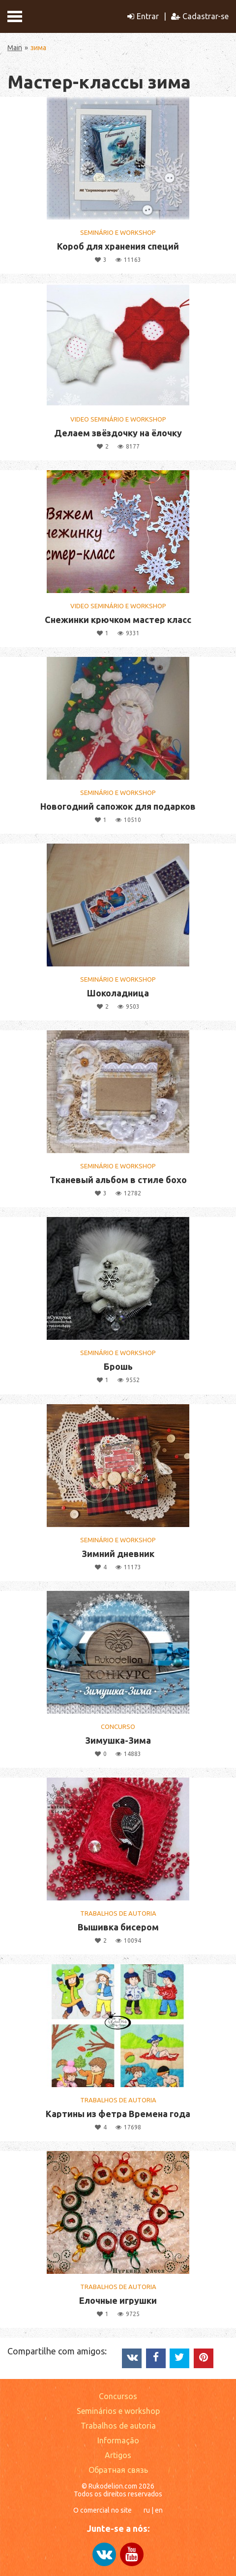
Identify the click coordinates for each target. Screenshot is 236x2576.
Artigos (118, 2455)
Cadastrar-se (200, 16)
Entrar (143, 16)
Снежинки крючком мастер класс (118, 619)
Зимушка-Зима (118, 1740)
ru (147, 2510)
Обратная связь (118, 2469)
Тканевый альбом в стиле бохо (118, 1179)
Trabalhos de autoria (118, 2425)
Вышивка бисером (118, 1927)
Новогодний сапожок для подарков (118, 806)
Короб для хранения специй (118, 246)
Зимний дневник (118, 1553)
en (159, 2510)
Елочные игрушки (118, 2300)
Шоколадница (118, 993)
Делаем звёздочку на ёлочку (118, 432)
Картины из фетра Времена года (118, 2113)
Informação (118, 2440)
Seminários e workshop (118, 2410)
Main (14, 48)
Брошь (118, 1366)
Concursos (118, 2396)
